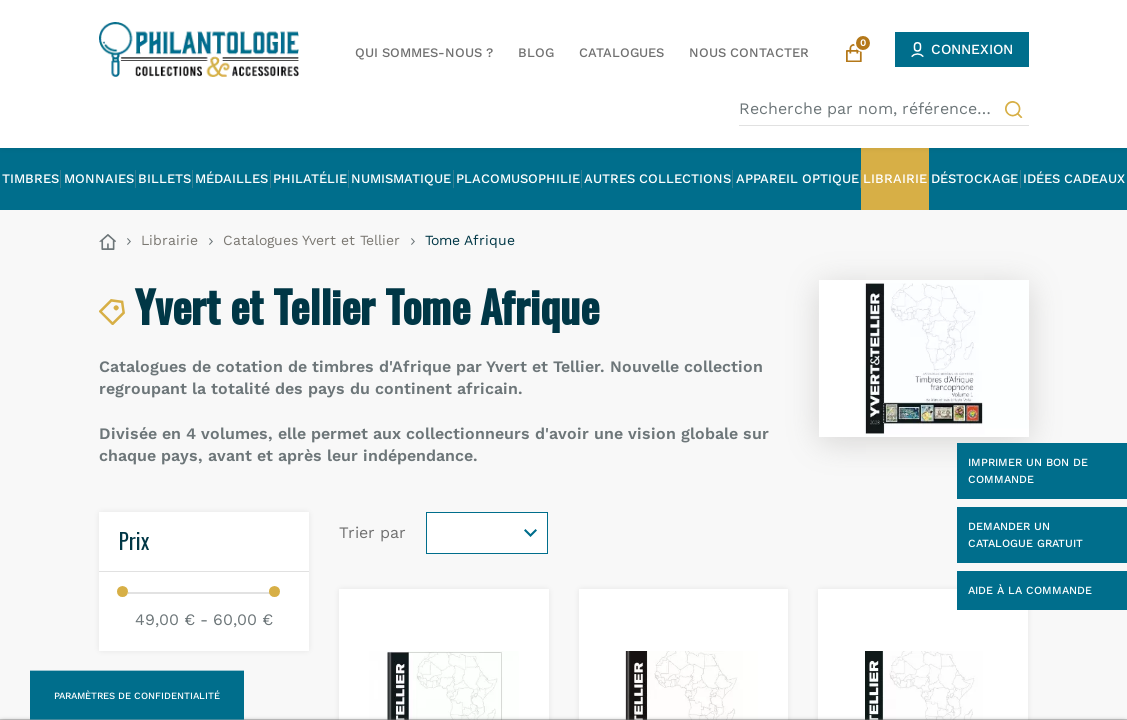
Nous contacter (749, 52)
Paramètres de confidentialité (137, 695)
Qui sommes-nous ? (424, 52)
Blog (536, 52)
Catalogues (621, 52)
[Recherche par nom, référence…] (884, 109)
